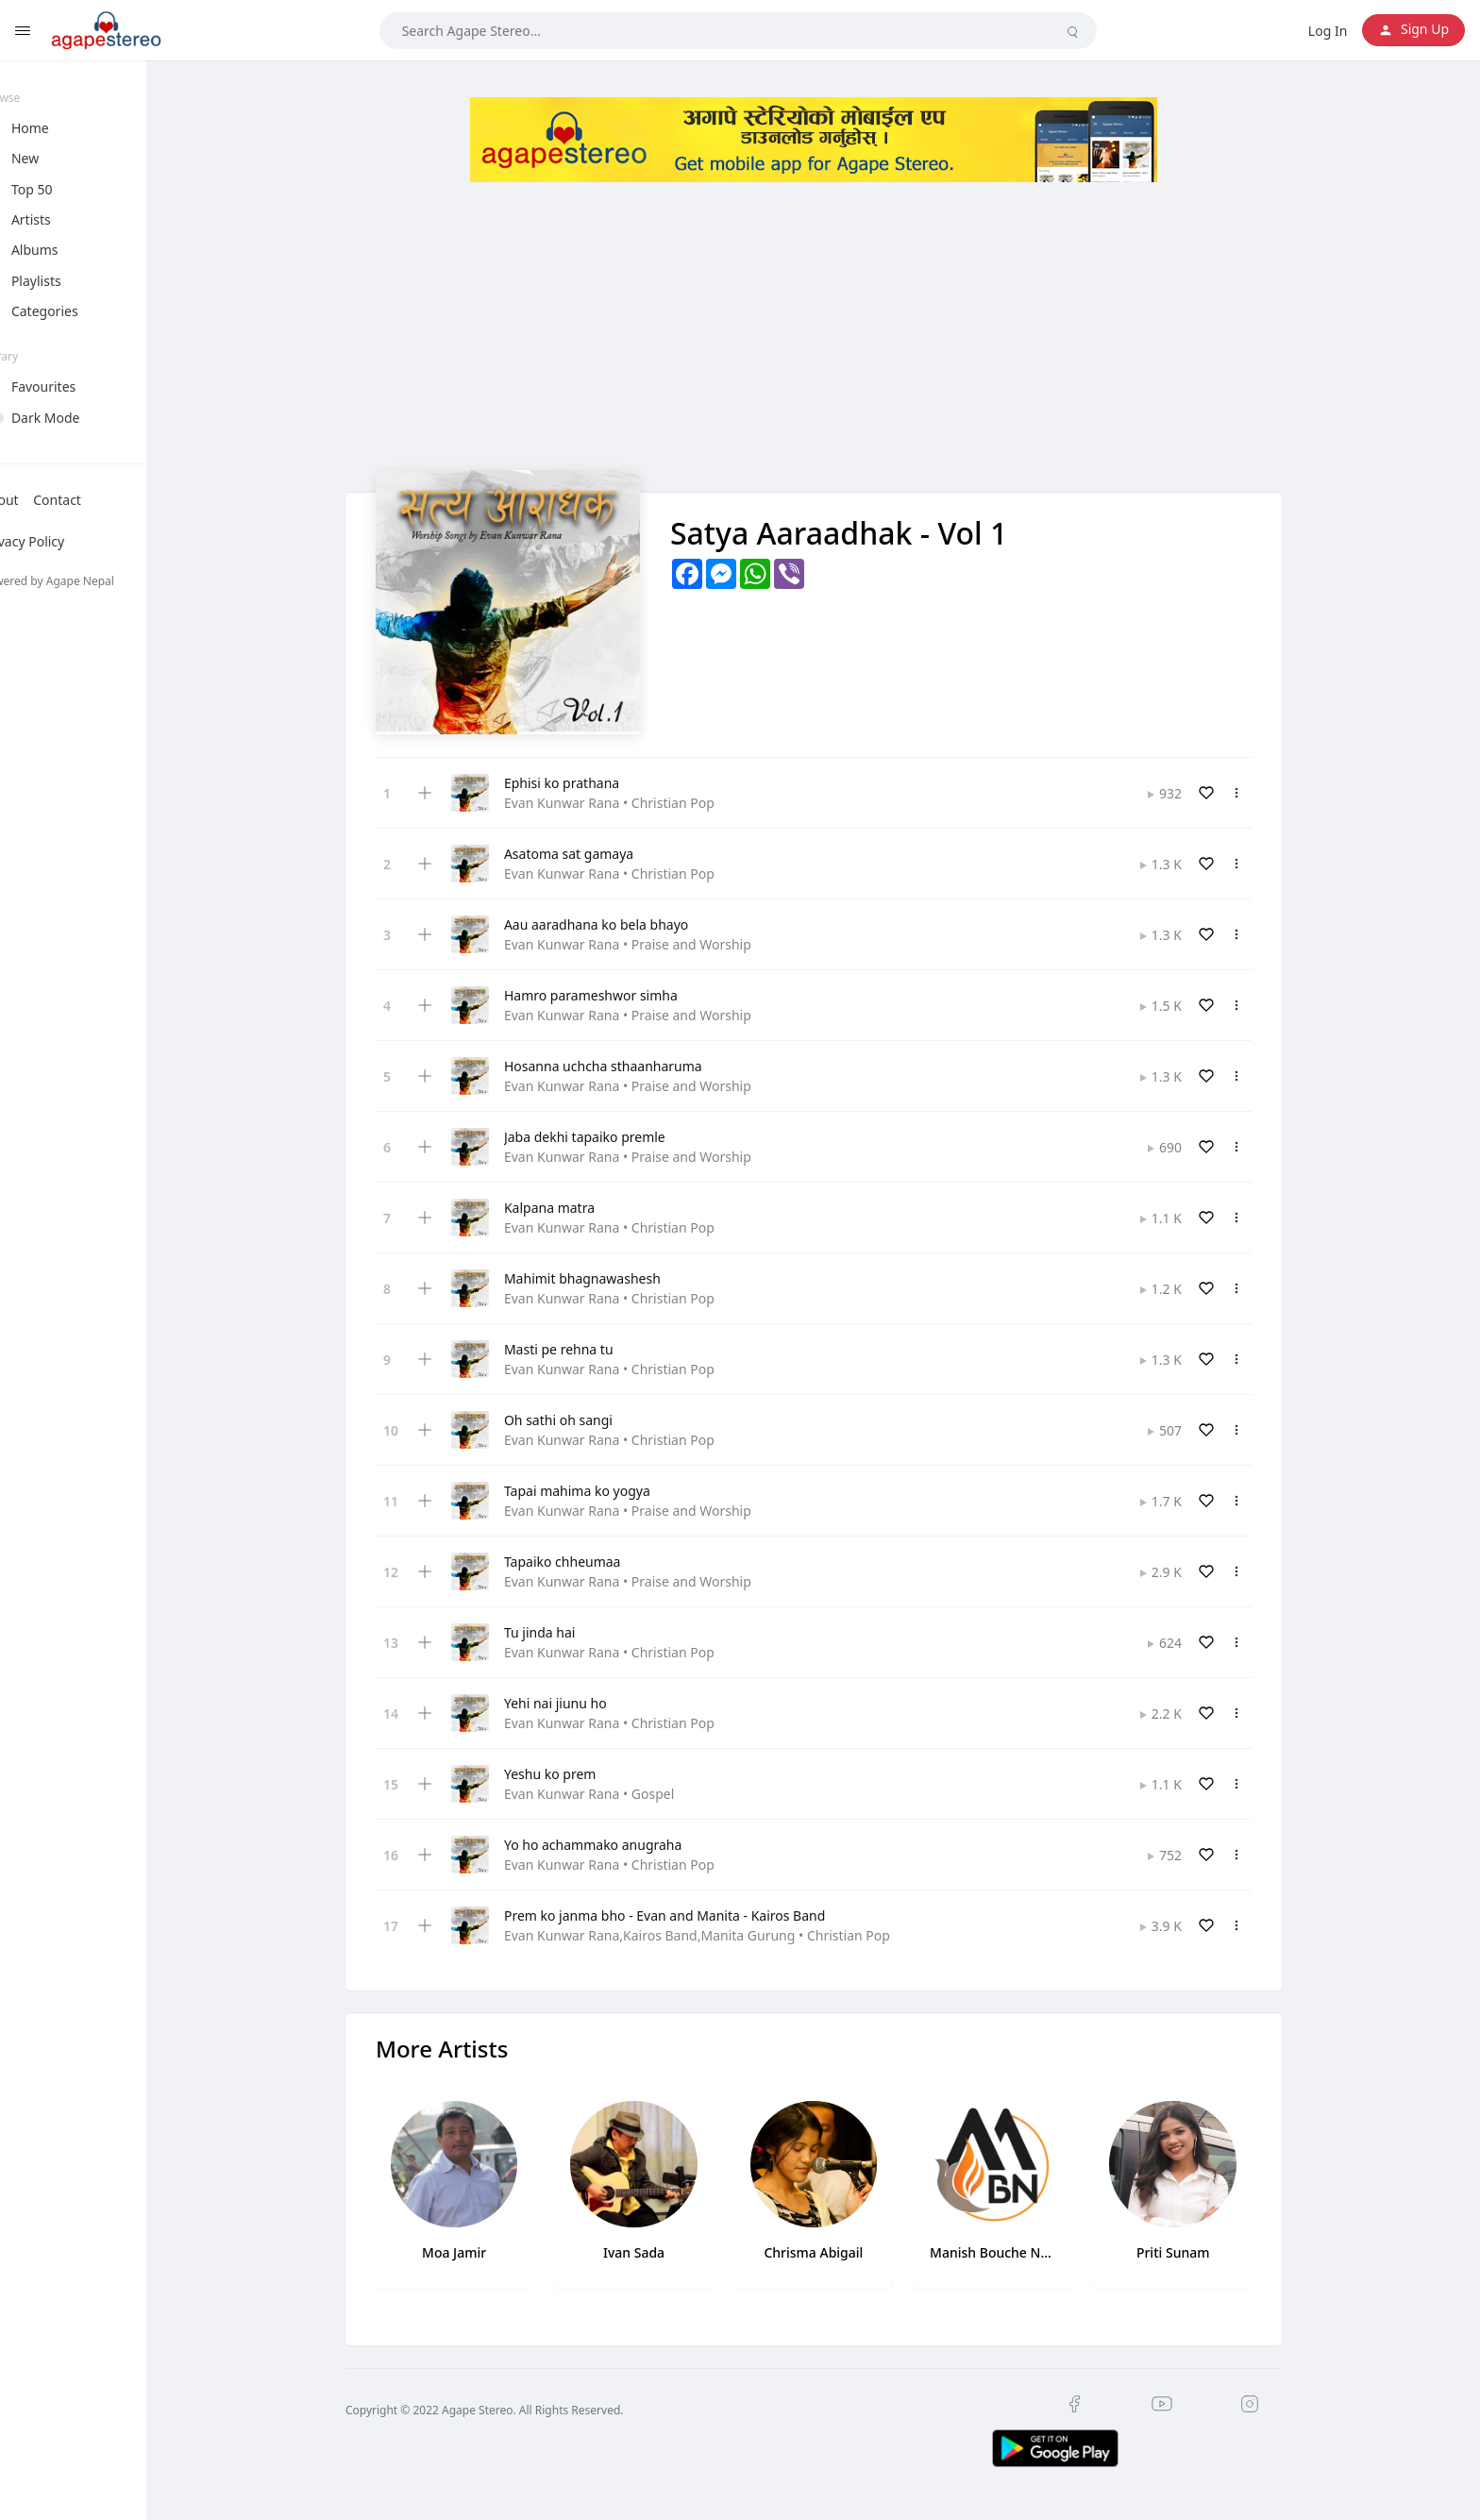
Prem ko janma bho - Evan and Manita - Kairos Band (685, 1915)
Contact (99, 500)
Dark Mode (87, 418)
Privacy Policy (64, 541)
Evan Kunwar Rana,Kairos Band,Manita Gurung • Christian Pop (718, 1935)
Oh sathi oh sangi (579, 1420)
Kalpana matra (570, 1208)
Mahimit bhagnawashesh (603, 1278)
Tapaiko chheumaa (583, 1562)
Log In (1327, 31)
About (41, 500)
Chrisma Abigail (833, 2252)
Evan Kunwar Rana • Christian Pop (630, 803)
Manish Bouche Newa (1013, 2252)
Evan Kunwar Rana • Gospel (610, 1794)
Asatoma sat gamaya (589, 854)
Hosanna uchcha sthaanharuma (624, 1066)
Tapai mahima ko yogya (598, 1491)
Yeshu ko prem (570, 1774)
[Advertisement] (834, 338)
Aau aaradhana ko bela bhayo (617, 924)
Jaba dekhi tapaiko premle (605, 1137)
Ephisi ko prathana (582, 783)
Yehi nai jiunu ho (576, 1703)
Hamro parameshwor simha (611, 995)
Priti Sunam (1194, 2252)
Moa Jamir (475, 2252)
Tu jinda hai (560, 1632)
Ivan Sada (654, 2252)
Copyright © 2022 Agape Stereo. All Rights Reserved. (505, 2410)
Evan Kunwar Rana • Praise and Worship (648, 944)
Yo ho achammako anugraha (613, 1845)
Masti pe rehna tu (579, 1349)
